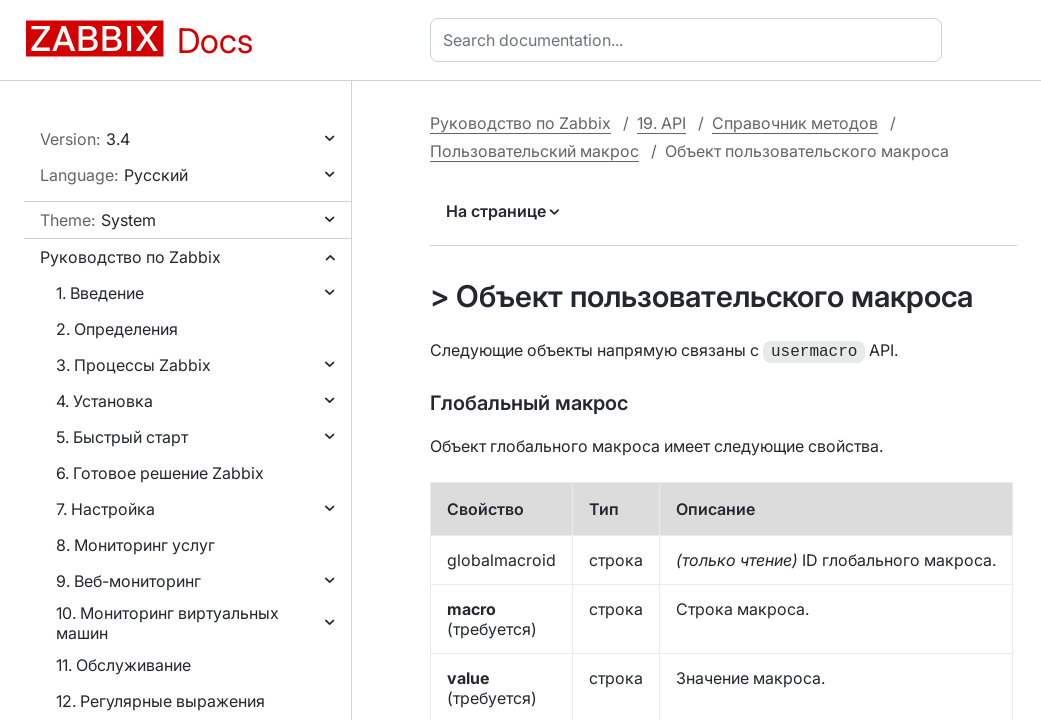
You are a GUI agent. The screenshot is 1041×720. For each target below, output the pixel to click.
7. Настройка (105, 509)
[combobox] (690, 40)
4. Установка (104, 401)
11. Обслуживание (123, 665)
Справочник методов (795, 123)
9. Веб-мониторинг (128, 581)
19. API (661, 123)
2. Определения (117, 329)
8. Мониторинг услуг (135, 545)
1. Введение (100, 293)
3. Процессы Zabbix (133, 365)
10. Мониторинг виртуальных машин (167, 623)
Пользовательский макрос (534, 151)
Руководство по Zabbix (130, 257)
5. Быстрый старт (122, 437)
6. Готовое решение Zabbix (160, 473)
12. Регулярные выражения (160, 701)
